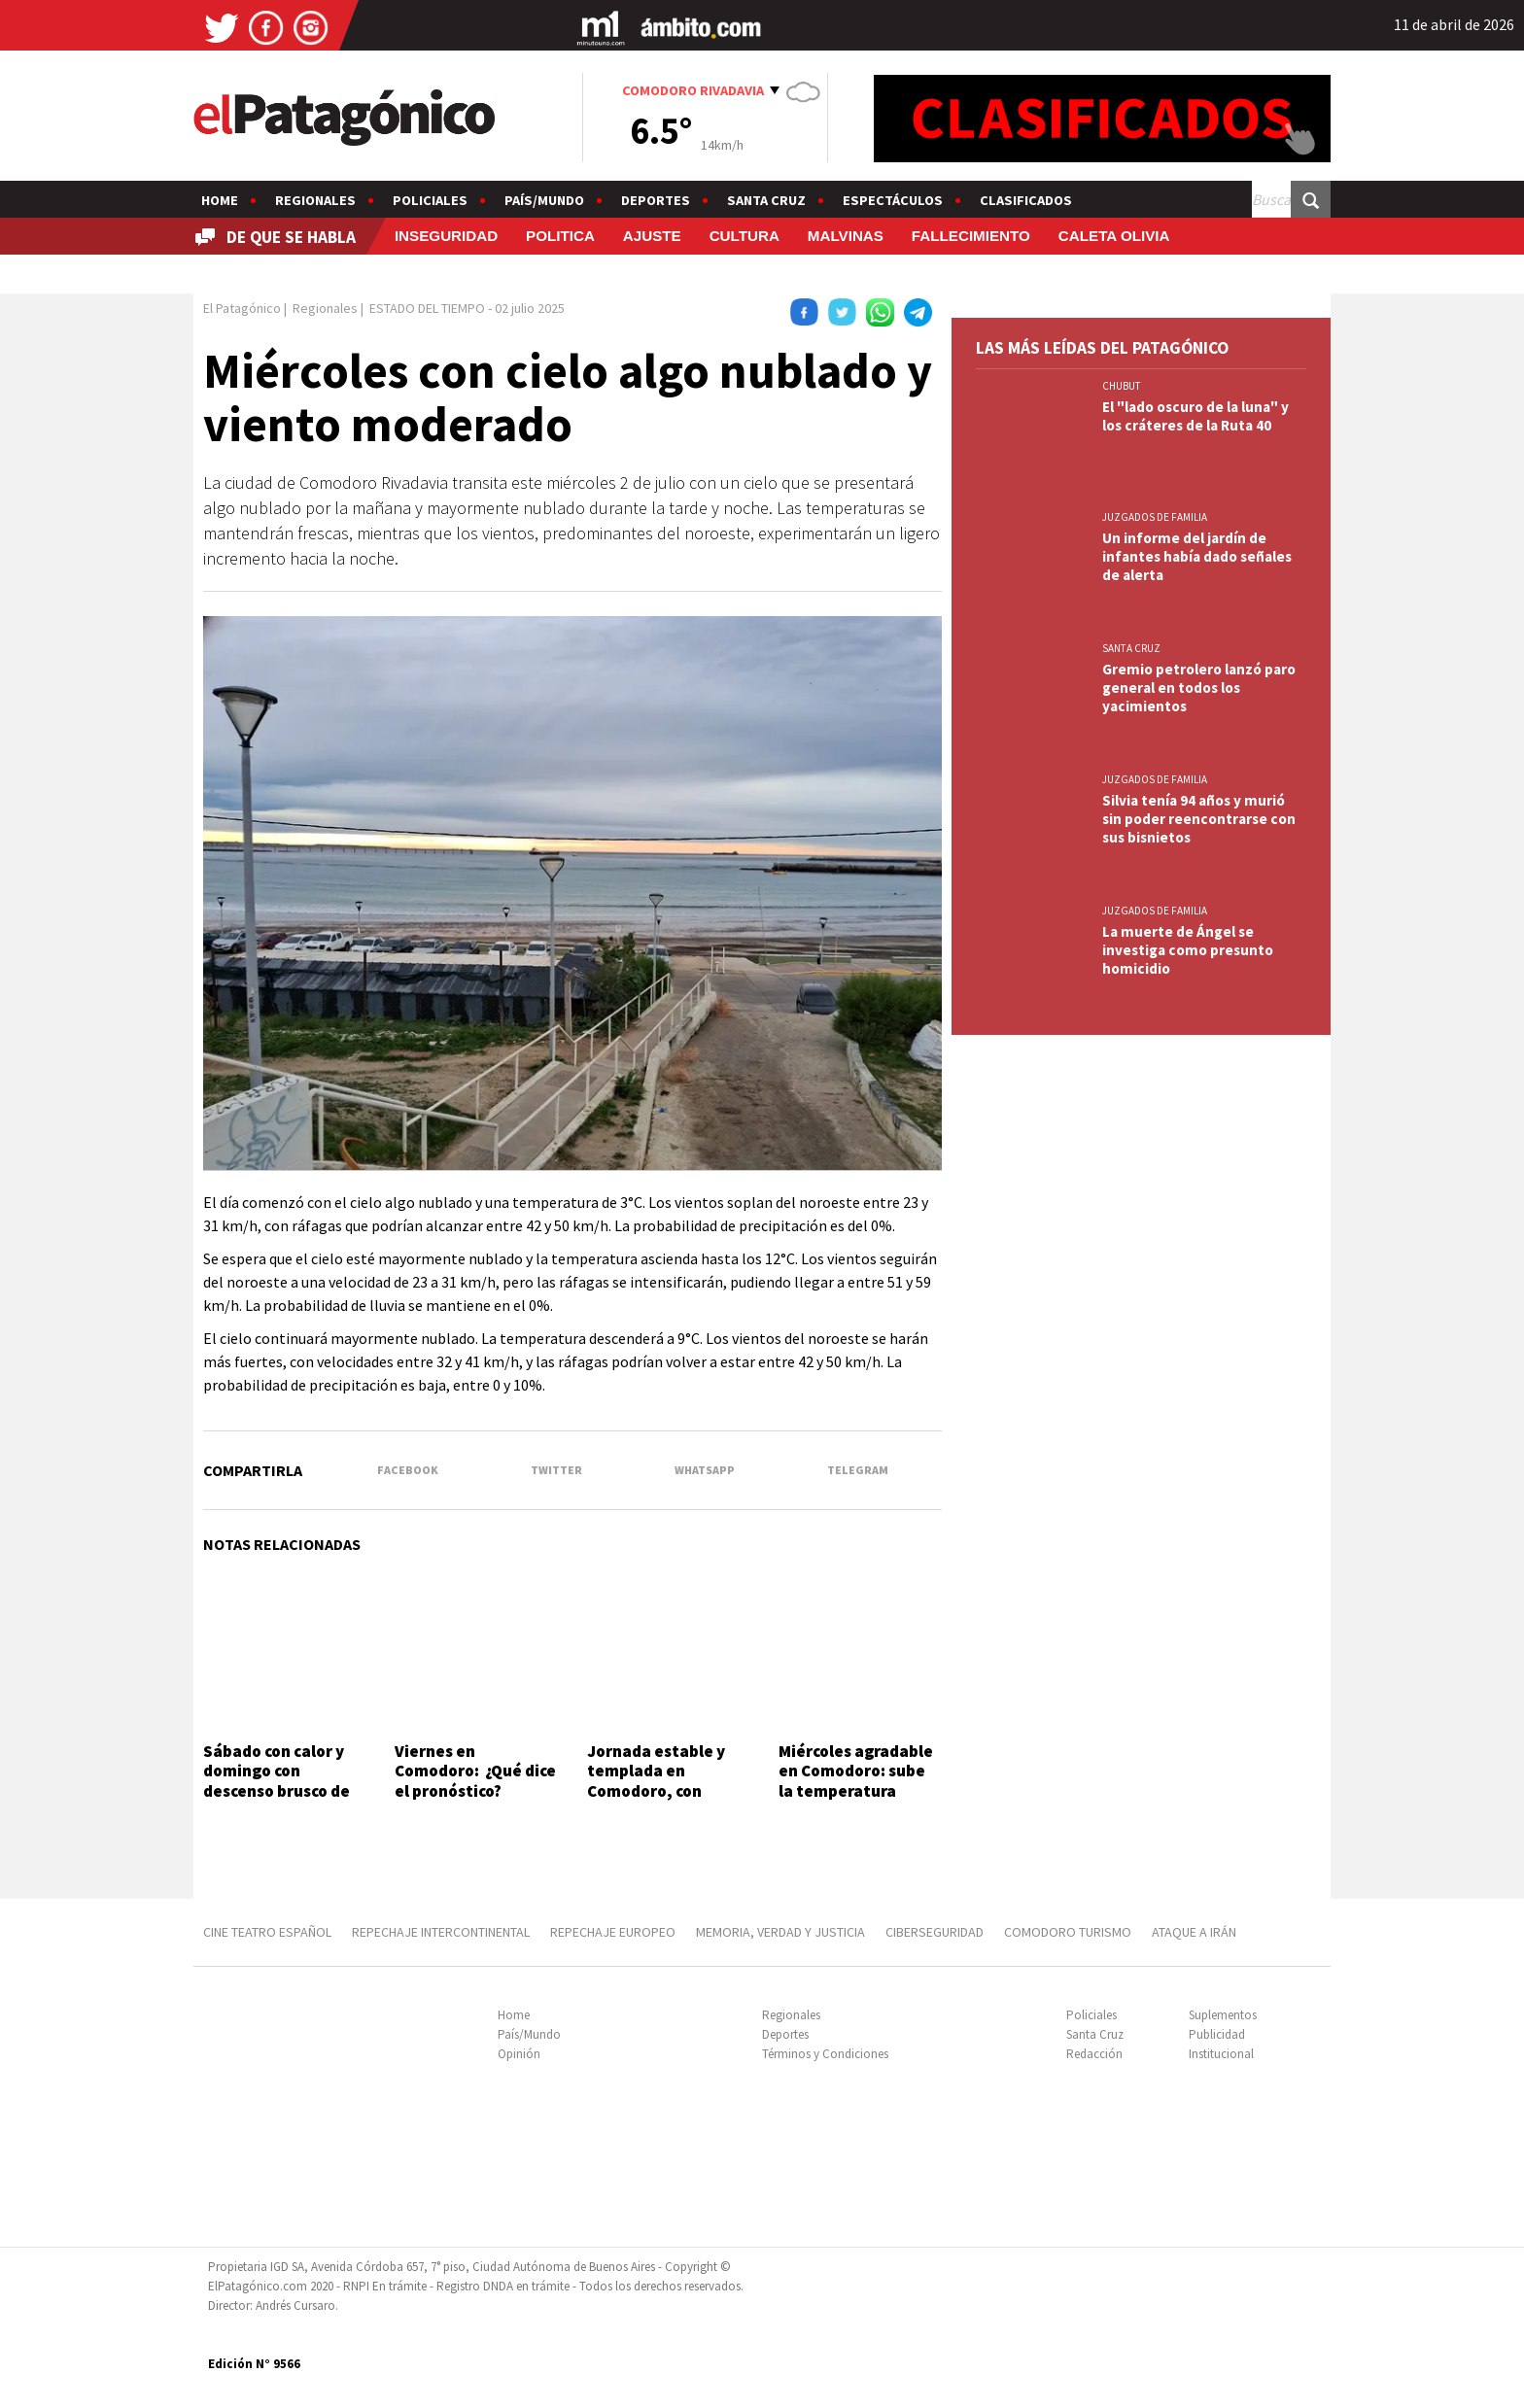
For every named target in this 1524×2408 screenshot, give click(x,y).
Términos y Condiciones (825, 2054)
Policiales (430, 200)
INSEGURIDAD (446, 235)
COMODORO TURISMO (1067, 1932)
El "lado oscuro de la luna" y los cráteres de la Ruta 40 (1195, 415)
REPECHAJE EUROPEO (612, 1932)
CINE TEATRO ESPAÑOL (267, 1932)
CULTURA (744, 235)
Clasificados (1026, 200)
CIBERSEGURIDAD (934, 1932)
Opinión (519, 2054)
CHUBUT (1121, 386)
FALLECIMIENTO (971, 235)
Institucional (1221, 2054)
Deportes (655, 200)
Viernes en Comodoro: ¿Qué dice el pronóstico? (475, 1771)
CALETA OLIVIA (1114, 235)
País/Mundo (544, 200)
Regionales (315, 200)
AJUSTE (652, 235)
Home (219, 200)
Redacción (1094, 2054)
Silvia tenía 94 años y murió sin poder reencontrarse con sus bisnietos (1199, 818)
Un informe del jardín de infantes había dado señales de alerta (1197, 556)
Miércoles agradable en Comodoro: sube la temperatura (856, 1771)
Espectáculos (893, 200)
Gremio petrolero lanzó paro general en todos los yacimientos (1199, 687)
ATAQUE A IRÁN (1194, 1932)
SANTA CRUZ (1131, 648)
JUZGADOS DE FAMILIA (1154, 517)
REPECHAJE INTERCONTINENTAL (441, 1932)
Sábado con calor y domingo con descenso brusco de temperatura (276, 1780)
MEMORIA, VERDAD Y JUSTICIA (780, 1932)
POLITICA (560, 235)
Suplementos (1223, 2015)
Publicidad (1217, 2034)
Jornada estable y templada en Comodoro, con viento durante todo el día (665, 1790)
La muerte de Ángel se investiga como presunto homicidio (1187, 950)
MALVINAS (845, 235)
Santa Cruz (766, 200)
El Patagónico (242, 308)
